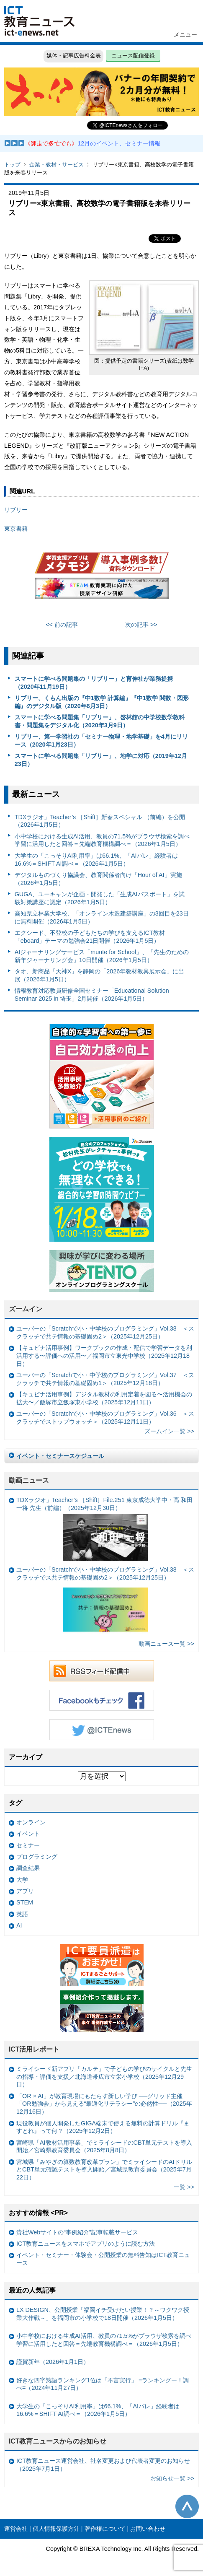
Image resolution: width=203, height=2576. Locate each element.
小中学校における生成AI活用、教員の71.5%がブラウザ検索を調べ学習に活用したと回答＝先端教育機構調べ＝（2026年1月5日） (102, 840)
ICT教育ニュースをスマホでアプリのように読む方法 (85, 2243)
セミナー (28, 1845)
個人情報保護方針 (56, 2528)
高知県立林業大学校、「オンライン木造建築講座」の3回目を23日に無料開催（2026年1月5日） (102, 917)
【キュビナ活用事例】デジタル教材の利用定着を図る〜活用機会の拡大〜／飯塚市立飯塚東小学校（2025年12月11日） (104, 1398)
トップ (12, 164)
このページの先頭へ (187, 2506)
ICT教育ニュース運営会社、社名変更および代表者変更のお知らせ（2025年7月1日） (103, 2464)
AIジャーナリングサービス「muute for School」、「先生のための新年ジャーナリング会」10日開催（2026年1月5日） (102, 956)
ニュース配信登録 (133, 55)
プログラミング (36, 1856)
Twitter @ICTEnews (101, 1729)
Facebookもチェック (101, 1700)
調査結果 (28, 1868)
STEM (24, 1902)
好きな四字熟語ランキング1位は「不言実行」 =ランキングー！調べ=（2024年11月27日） (102, 2384)
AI (19, 1925)
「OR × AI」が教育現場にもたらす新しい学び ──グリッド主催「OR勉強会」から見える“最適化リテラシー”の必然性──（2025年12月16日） (104, 2104)
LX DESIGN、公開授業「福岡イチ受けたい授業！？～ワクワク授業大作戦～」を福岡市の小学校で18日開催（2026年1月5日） (102, 2313)
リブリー (16, 509)
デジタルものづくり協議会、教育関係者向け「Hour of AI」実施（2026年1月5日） (98, 879)
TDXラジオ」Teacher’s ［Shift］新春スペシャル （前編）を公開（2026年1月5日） (100, 821)
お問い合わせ (147, 2528)
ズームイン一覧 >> (169, 1431)
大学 (22, 1879)
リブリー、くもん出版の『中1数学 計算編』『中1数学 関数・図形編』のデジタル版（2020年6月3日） (102, 702)
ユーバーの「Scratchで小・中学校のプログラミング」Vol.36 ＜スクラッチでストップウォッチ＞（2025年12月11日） (105, 1417)
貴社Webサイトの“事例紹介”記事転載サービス (77, 2232)
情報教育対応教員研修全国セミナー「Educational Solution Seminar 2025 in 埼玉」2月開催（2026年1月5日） (92, 994)
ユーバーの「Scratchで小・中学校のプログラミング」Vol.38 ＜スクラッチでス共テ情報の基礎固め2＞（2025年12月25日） (105, 1601)
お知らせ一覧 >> (172, 2478)
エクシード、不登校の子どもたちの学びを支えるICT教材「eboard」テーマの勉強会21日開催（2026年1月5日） (90, 936)
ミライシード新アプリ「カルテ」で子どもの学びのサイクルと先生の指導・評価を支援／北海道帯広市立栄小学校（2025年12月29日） (104, 2076)
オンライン (31, 1822)
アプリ (25, 1891)
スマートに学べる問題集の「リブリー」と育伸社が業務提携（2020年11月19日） (94, 682)
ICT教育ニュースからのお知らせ (58, 2441)
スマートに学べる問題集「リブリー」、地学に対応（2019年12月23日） (101, 759)
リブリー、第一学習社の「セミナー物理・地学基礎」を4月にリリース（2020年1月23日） (101, 740)
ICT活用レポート (34, 2049)
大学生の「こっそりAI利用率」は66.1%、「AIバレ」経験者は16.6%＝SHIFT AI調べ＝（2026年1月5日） (96, 859)
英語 (22, 1914)
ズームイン (25, 1309)
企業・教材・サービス (56, 164)
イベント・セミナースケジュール (60, 1456)
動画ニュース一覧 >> (166, 1643)
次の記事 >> (141, 624)
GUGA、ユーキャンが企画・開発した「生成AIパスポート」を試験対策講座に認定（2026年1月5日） (100, 898)
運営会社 (16, 2528)
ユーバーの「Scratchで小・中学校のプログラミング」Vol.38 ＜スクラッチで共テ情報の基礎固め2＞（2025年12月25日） (105, 1332)
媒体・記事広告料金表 (73, 55)
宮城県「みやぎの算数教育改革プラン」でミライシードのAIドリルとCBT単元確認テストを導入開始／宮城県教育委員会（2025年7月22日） (104, 2169)
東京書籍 (16, 528)
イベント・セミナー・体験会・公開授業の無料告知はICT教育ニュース (103, 2259)
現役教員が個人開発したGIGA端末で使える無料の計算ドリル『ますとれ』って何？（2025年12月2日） (103, 2127)
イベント (28, 1833)
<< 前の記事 (62, 624)
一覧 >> (184, 2187)
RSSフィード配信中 (101, 1670)
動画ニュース (29, 1480)
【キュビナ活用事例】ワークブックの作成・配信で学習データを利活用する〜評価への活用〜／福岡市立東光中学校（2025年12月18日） (104, 1355)
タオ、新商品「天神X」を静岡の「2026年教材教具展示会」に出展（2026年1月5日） (100, 975)
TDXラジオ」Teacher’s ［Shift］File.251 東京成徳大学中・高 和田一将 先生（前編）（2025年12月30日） (104, 1528)
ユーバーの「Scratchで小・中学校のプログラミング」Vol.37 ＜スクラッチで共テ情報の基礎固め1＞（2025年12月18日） (105, 1379)
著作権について (105, 2528)
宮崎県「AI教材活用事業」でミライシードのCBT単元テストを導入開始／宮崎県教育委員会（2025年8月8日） (104, 2146)
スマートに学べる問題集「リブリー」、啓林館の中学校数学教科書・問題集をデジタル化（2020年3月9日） (100, 721)
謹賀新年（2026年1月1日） (52, 2361)
